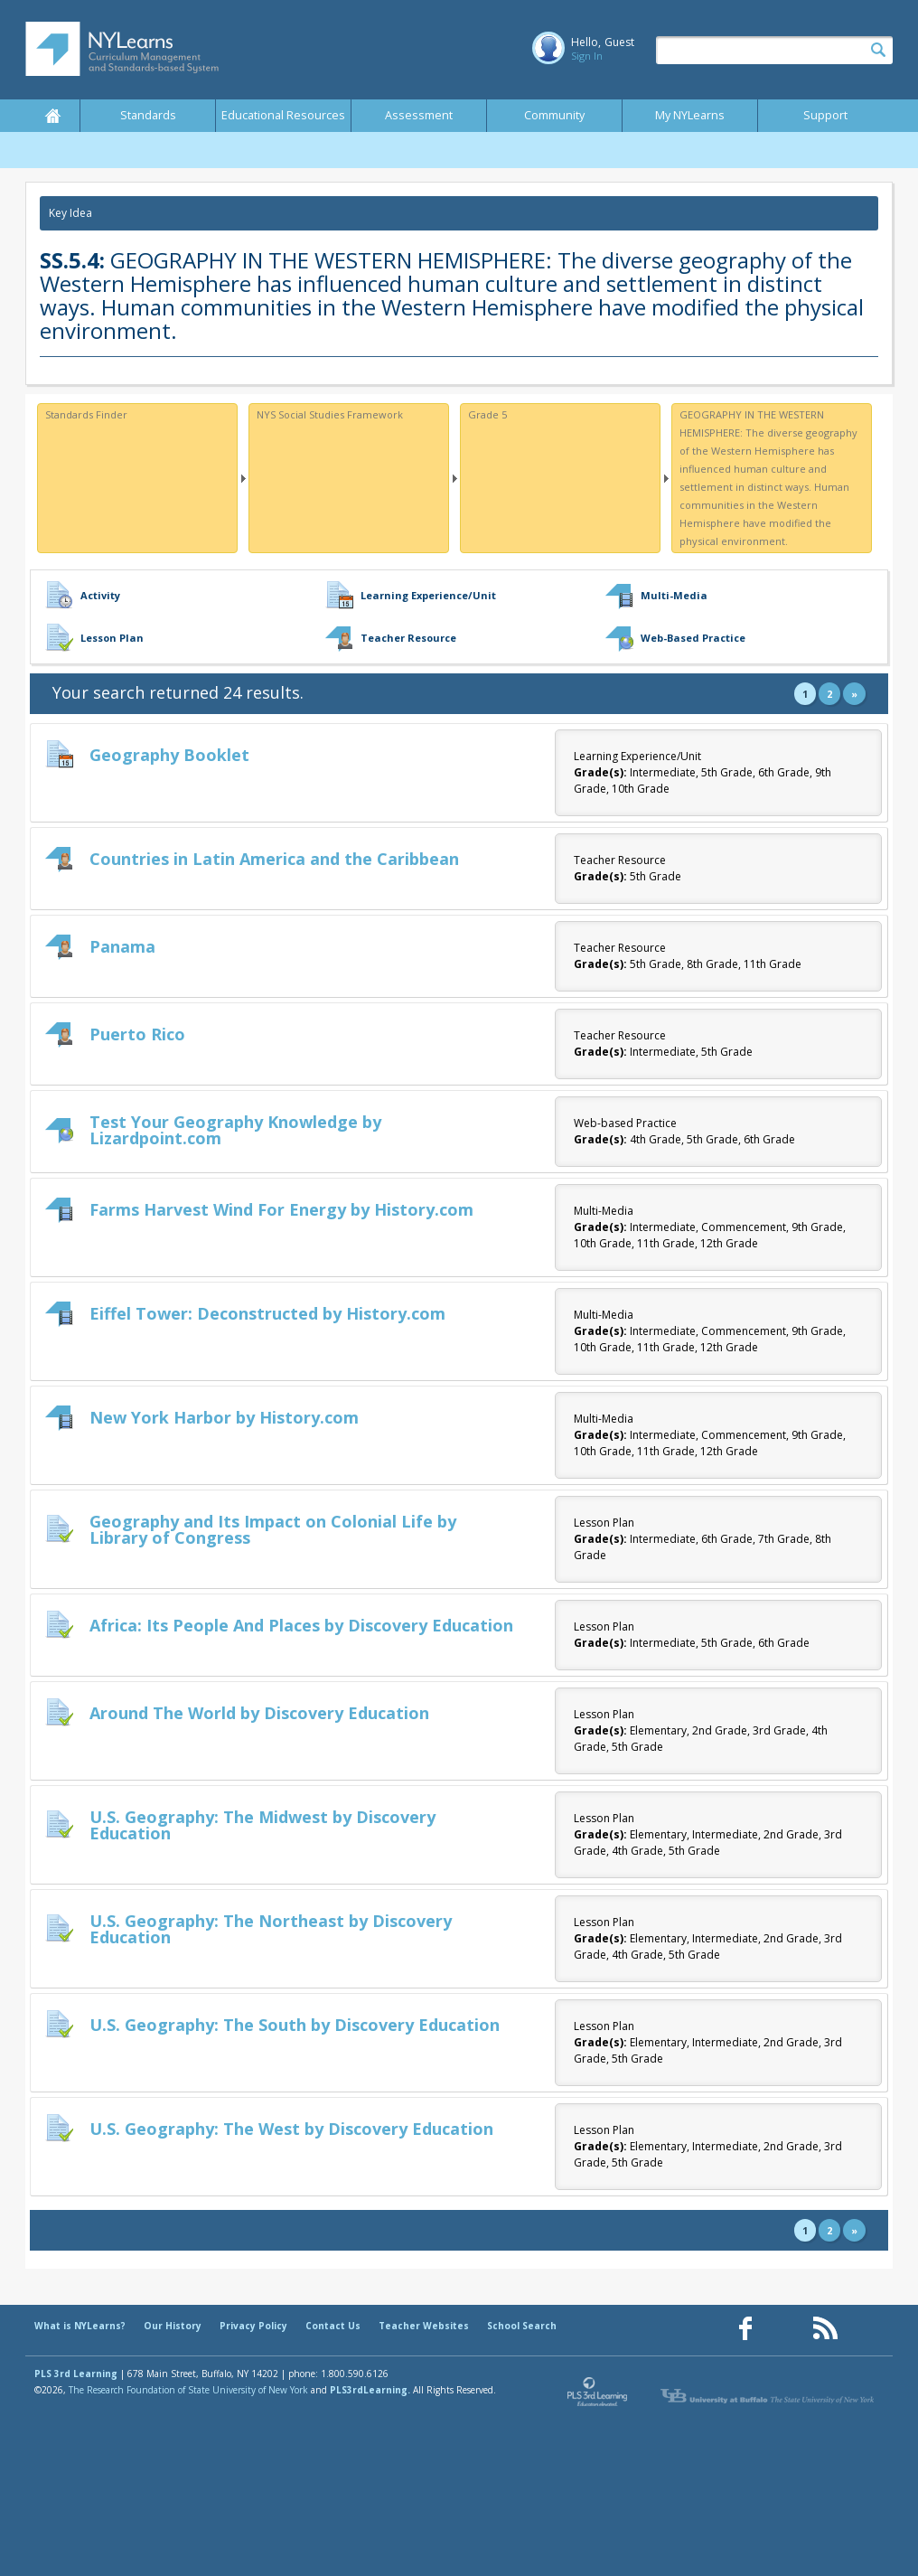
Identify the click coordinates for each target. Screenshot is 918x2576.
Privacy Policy (253, 2325)
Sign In (587, 55)
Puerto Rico (137, 1034)
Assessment (419, 115)
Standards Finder (86, 414)
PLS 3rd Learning (75, 2373)
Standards (148, 115)
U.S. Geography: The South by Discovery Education (294, 2024)
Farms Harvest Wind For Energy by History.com (281, 1209)
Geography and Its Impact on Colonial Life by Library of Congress (272, 1529)
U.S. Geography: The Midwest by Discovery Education (262, 1825)
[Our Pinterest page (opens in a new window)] (785, 2329)
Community (554, 115)
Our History (172, 2325)
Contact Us (333, 2325)
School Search (522, 2325)
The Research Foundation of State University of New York (188, 2389)
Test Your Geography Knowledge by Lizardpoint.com (235, 1130)
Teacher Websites (424, 2325)
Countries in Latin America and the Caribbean (274, 859)
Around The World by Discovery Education (259, 1713)
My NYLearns (690, 115)
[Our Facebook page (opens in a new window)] (745, 2329)
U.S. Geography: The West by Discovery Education (291, 2128)
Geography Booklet (169, 755)
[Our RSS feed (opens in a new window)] (825, 2329)
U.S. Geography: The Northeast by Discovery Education (270, 1929)
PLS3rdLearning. (370, 2389)
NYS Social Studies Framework (330, 414)
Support (825, 115)
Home (52, 115)
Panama (122, 946)
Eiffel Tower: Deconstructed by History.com (267, 1313)
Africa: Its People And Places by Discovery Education (301, 1625)
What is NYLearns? (80, 2325)
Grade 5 (487, 414)
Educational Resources (283, 115)
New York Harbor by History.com (224, 1417)
